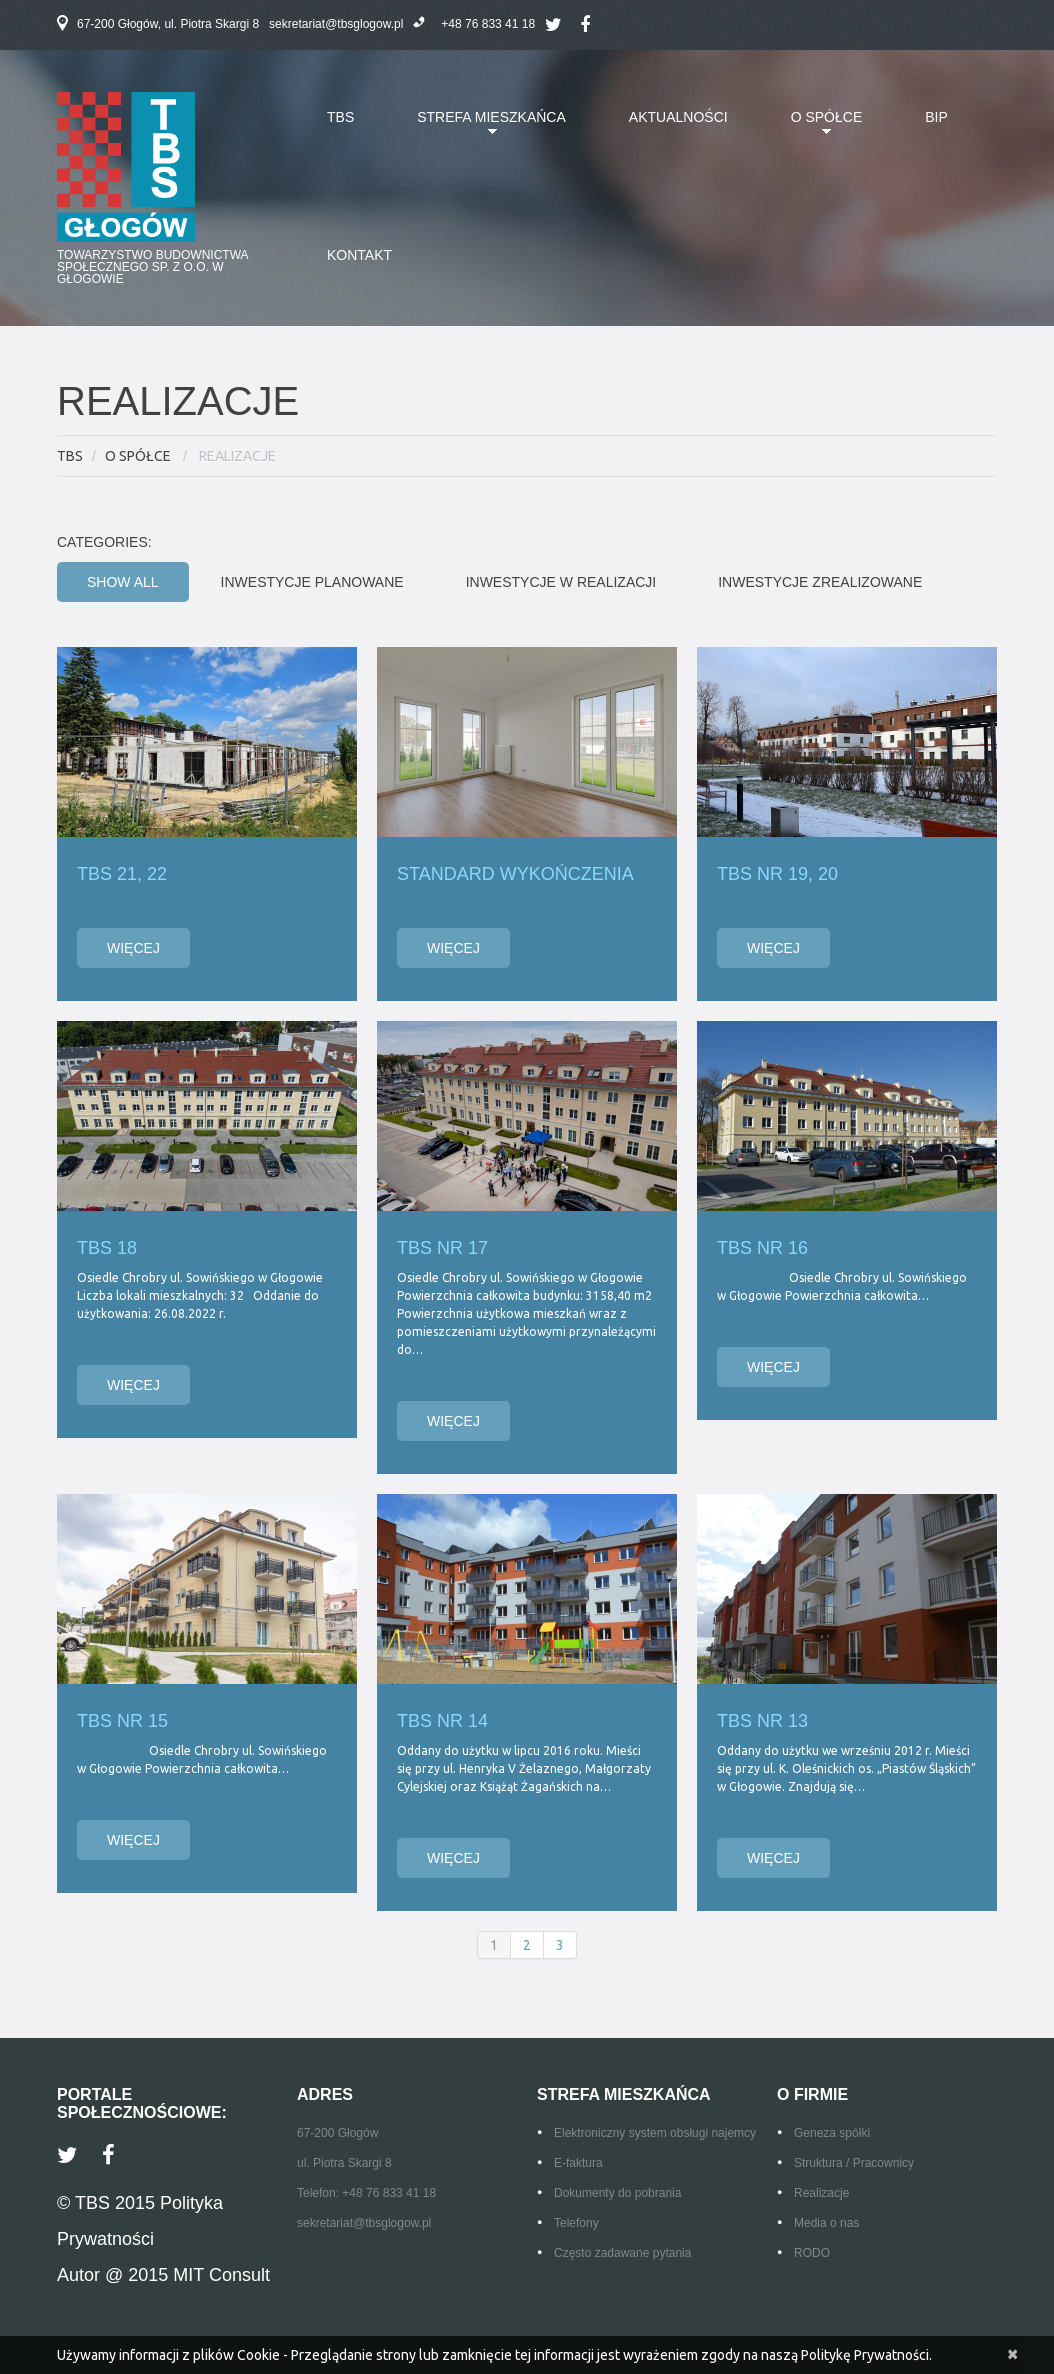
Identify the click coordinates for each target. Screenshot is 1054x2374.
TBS (340, 117)
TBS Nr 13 (762, 1721)
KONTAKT (359, 255)
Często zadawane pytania (622, 2253)
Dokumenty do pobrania (617, 2193)
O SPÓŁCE (812, 129)
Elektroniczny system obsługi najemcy (655, 2133)
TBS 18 (107, 1248)
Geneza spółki (832, 2133)
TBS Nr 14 (442, 1721)
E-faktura (578, 2163)
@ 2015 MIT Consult (187, 2275)
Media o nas (826, 2223)
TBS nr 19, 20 (777, 874)
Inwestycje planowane (312, 582)
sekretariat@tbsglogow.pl (336, 24)
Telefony (576, 2223)
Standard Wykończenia (515, 874)
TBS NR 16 (762, 1248)
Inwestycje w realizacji (561, 582)
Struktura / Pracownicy (854, 2163)
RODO (812, 2253)
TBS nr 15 (122, 1721)
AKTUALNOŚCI (678, 117)
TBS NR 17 (442, 1248)
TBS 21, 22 (122, 874)
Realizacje (821, 2193)
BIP (936, 117)
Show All (123, 582)
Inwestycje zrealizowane (820, 582)
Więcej (133, 948)
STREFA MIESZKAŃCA (476, 129)
